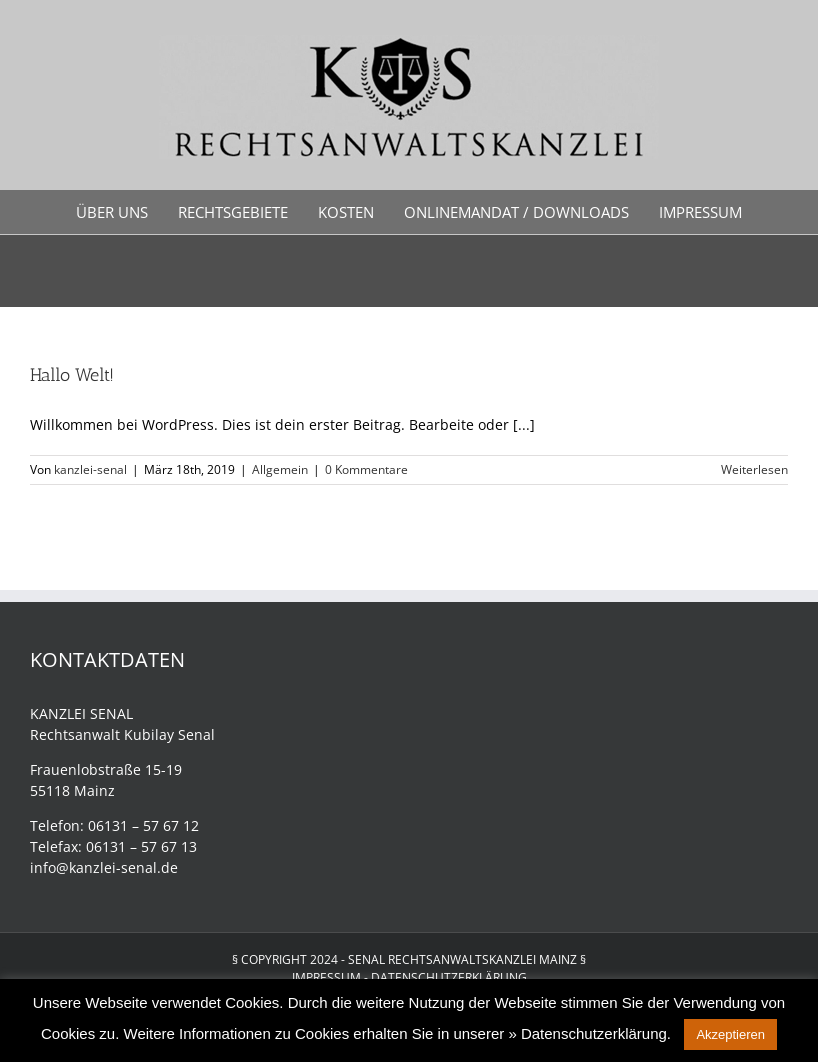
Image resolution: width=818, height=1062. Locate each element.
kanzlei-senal (90, 469)
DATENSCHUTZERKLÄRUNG (449, 977)
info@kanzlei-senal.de (104, 867)
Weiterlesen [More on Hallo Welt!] (754, 469)
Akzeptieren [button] (730, 1034)
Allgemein (280, 469)
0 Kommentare (366, 469)
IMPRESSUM (326, 977)
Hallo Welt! (72, 375)
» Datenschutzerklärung (587, 1033)
